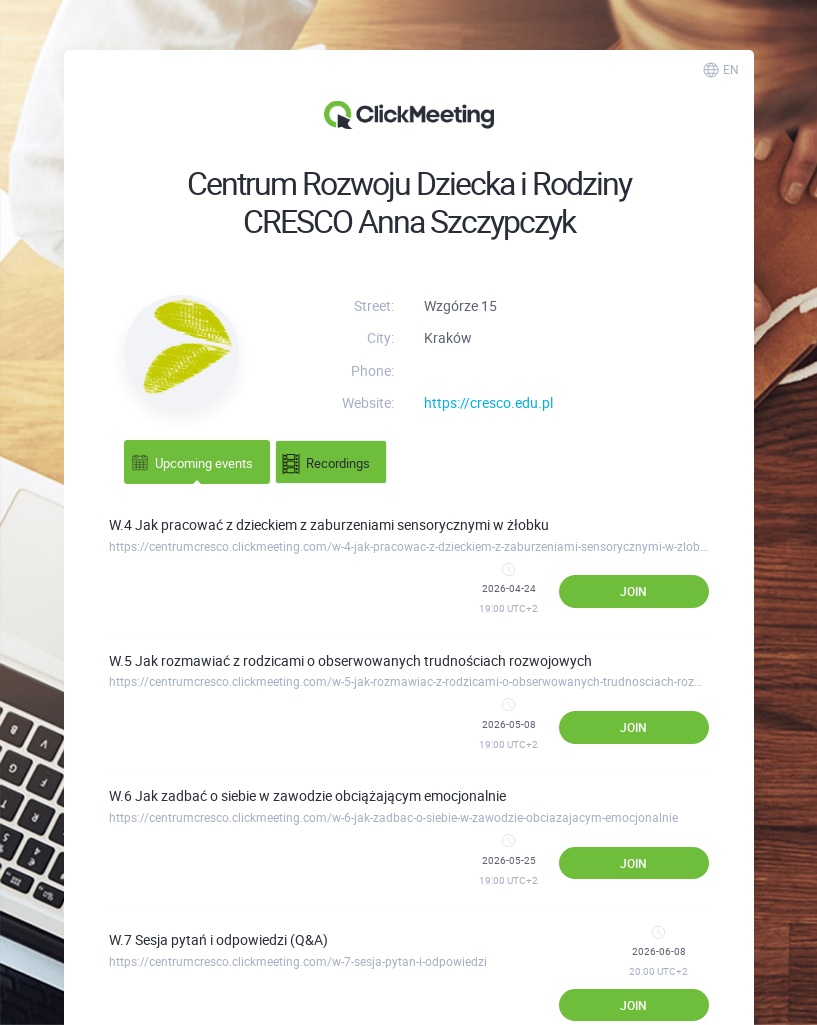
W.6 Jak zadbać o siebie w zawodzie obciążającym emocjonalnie (307, 795)
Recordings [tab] (325, 463)
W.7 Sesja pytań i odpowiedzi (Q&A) (218, 939)
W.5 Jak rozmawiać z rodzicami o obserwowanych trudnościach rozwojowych (350, 660)
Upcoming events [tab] (191, 461)
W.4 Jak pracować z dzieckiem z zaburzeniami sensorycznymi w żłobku (329, 524)
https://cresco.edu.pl (488, 402)
